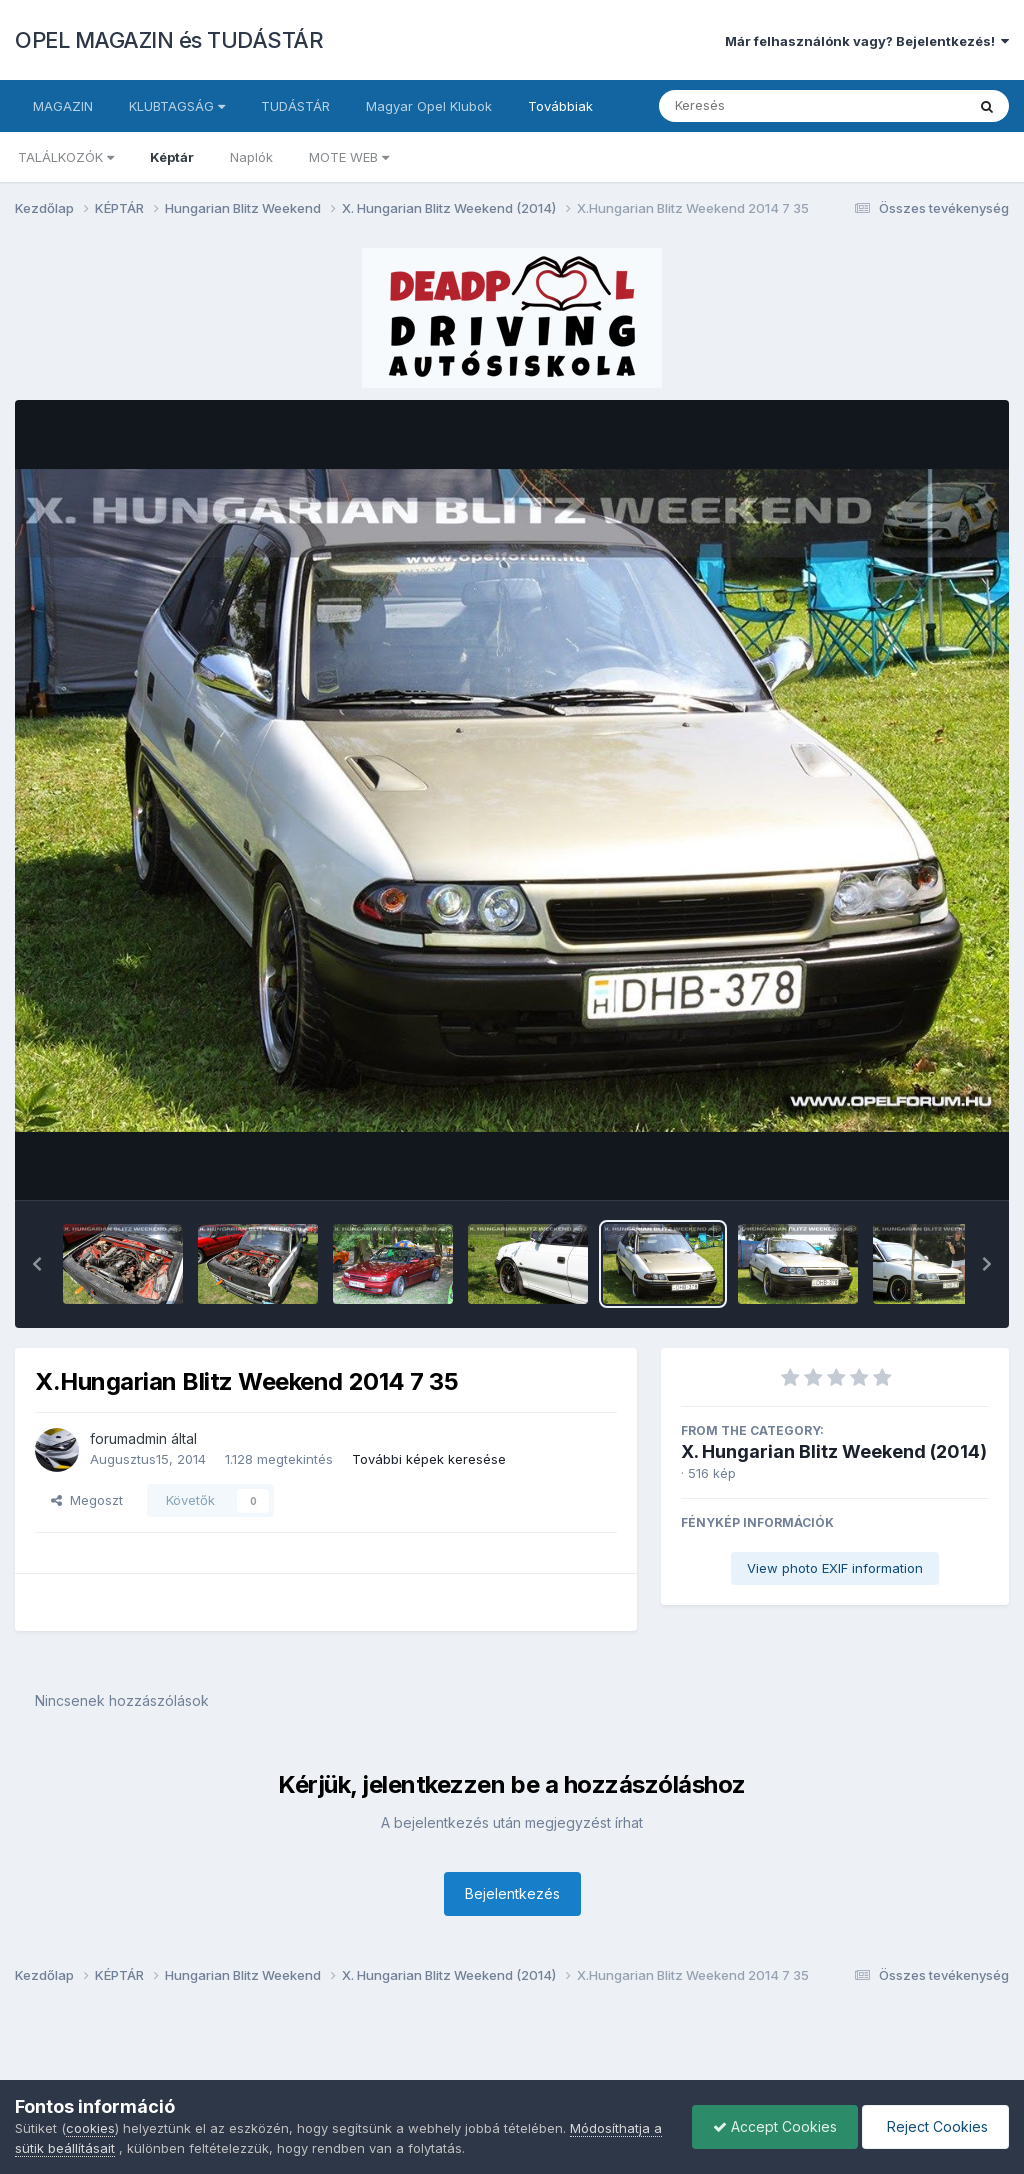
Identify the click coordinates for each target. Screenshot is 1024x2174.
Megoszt (87, 1500)
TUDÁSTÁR (295, 106)
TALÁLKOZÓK (66, 157)
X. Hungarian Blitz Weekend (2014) (834, 1451)
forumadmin (128, 1438)
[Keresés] (757, 106)
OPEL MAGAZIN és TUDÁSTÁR (169, 40)
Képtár (172, 157)
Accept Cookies (775, 2126)
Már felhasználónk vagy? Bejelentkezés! (867, 41)
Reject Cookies (935, 2126)
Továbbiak (560, 106)
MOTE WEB (349, 157)
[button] (37, 1264)
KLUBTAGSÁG (177, 106)
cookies (90, 2128)
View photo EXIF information (835, 1568)
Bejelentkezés (512, 1893)
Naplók (251, 157)
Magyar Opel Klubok (429, 106)
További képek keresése (429, 1459)
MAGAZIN (63, 106)
